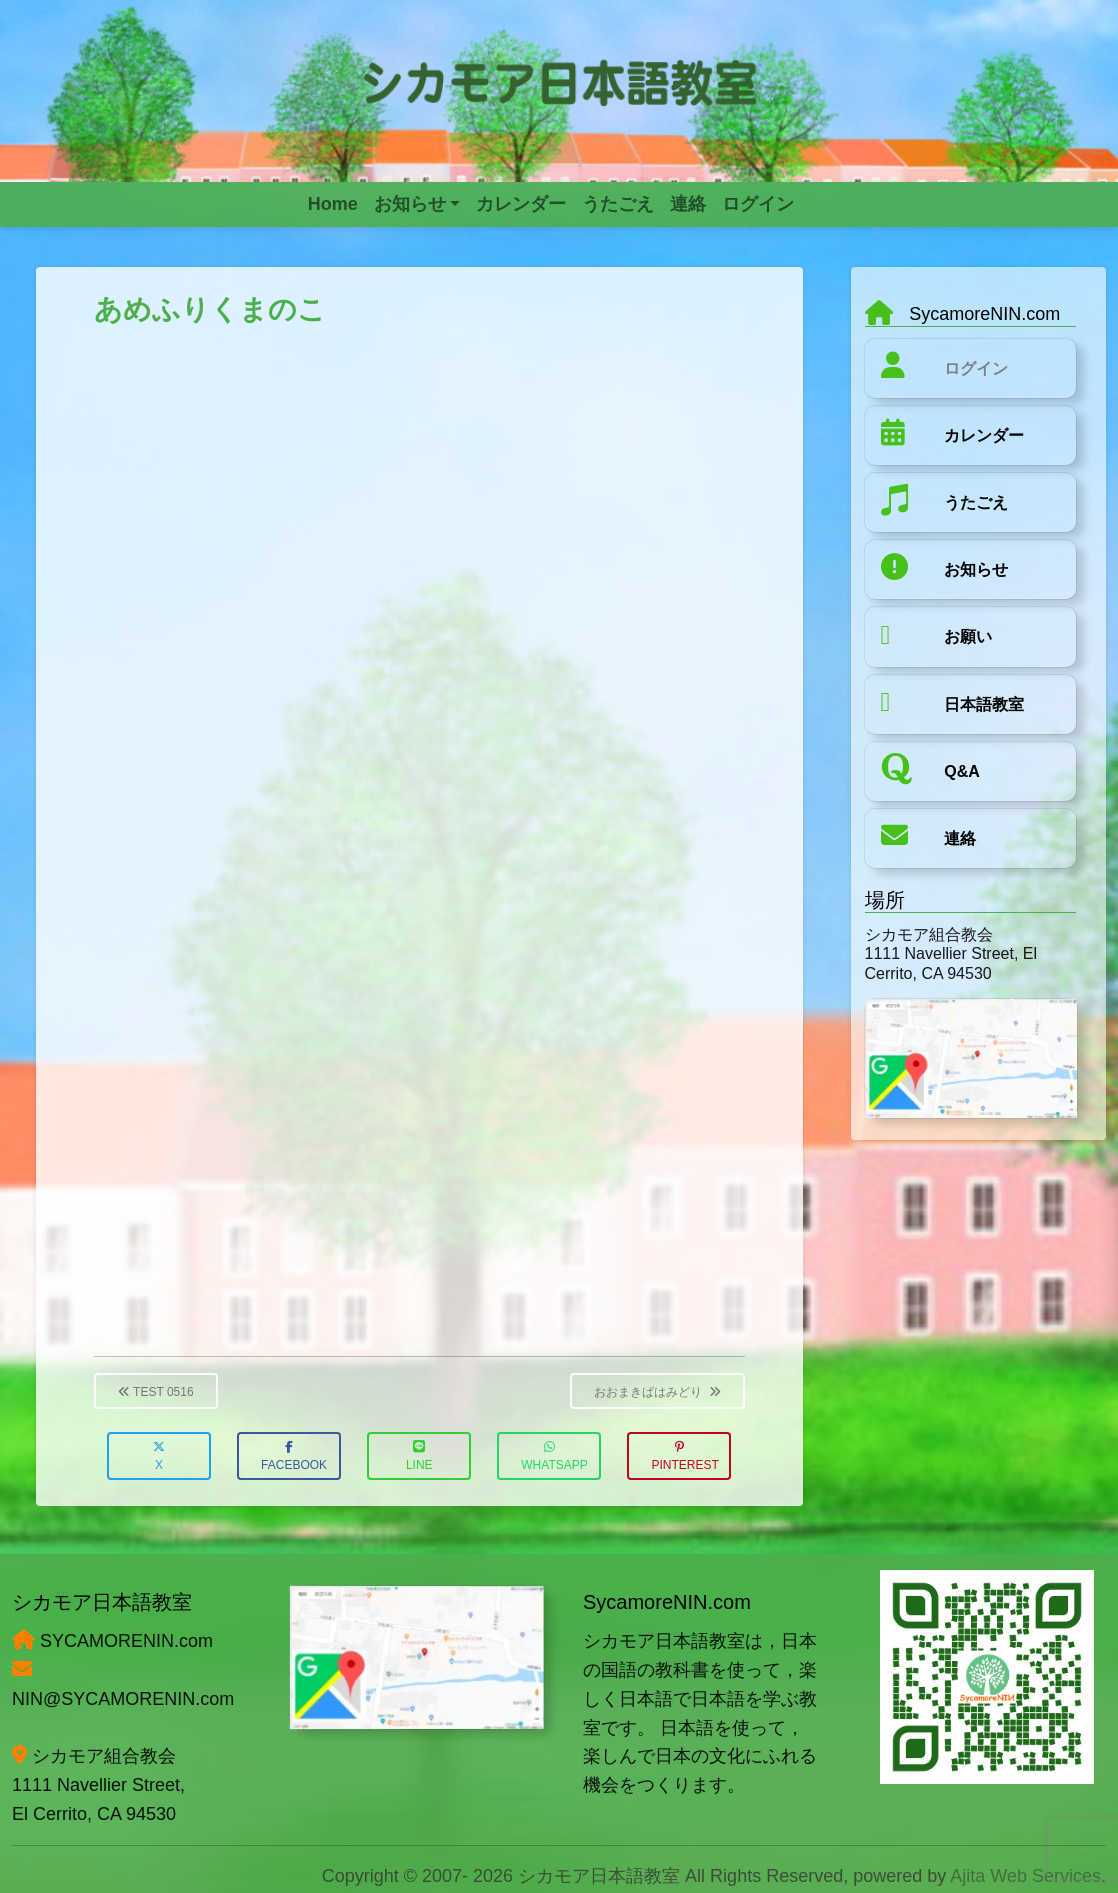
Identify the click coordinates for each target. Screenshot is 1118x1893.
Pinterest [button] (684, 1456)
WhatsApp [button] (554, 1456)
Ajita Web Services (1025, 1876)
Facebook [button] (294, 1456)
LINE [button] (419, 1456)
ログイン (976, 368)
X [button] (159, 1456)
